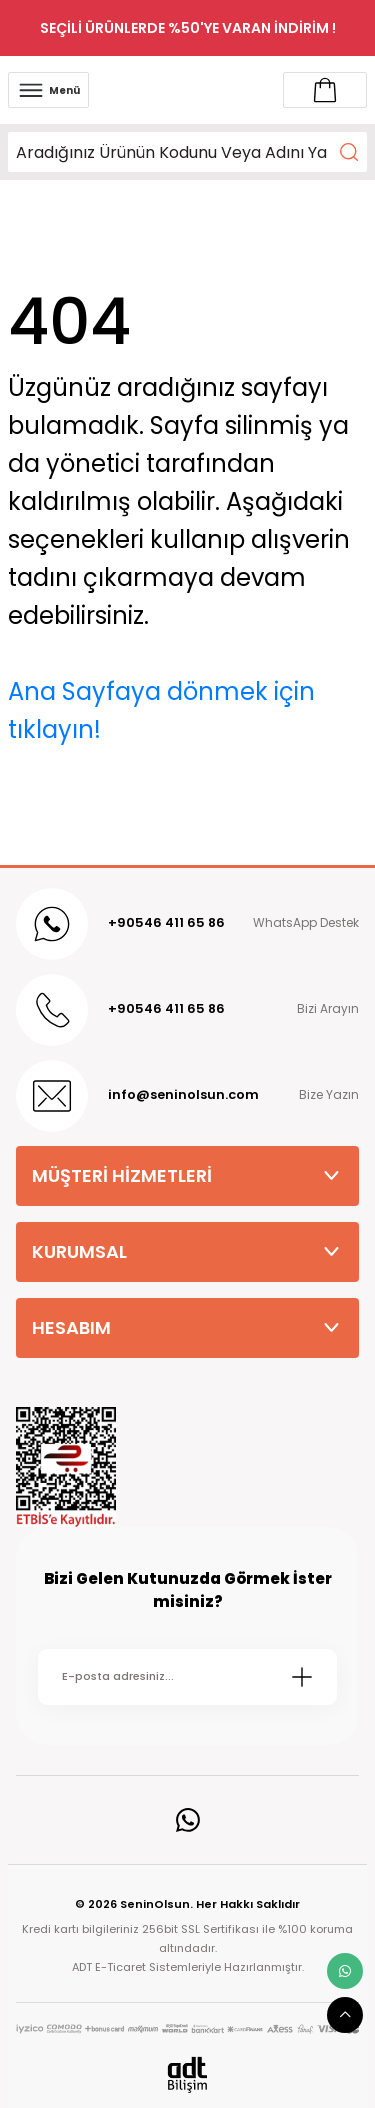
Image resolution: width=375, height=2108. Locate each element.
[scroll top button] (345, 2015)
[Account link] (325, 90)
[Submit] (302, 1677)
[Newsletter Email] (187, 1677)
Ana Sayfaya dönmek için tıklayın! (161, 710)
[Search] (187, 152)
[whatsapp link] (345, 1971)
